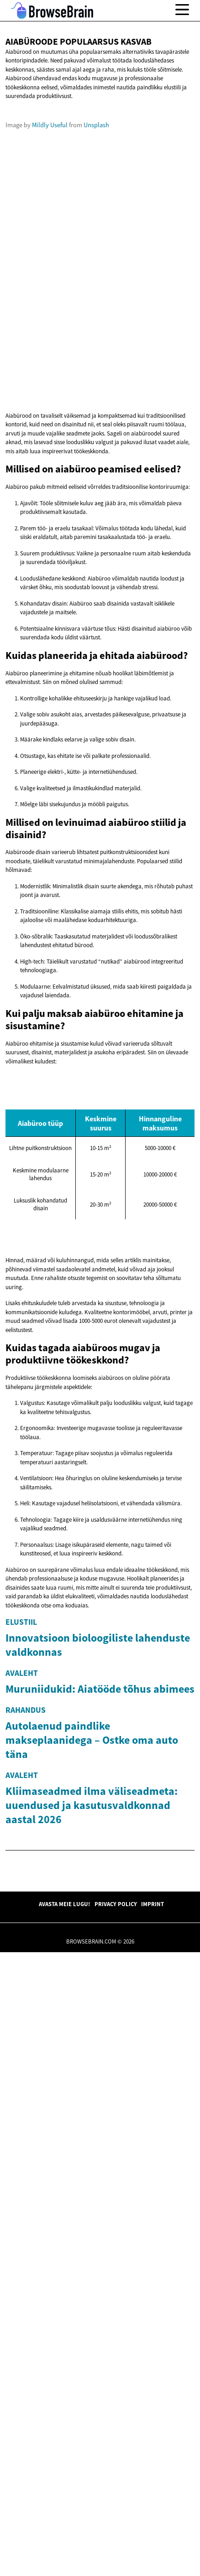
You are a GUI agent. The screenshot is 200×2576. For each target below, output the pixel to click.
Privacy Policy (116, 2527)
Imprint (152, 2527)
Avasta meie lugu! (64, 2527)
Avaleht (21, 1919)
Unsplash (96, 245)
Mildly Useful (50, 245)
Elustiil (21, 1742)
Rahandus (25, 2082)
